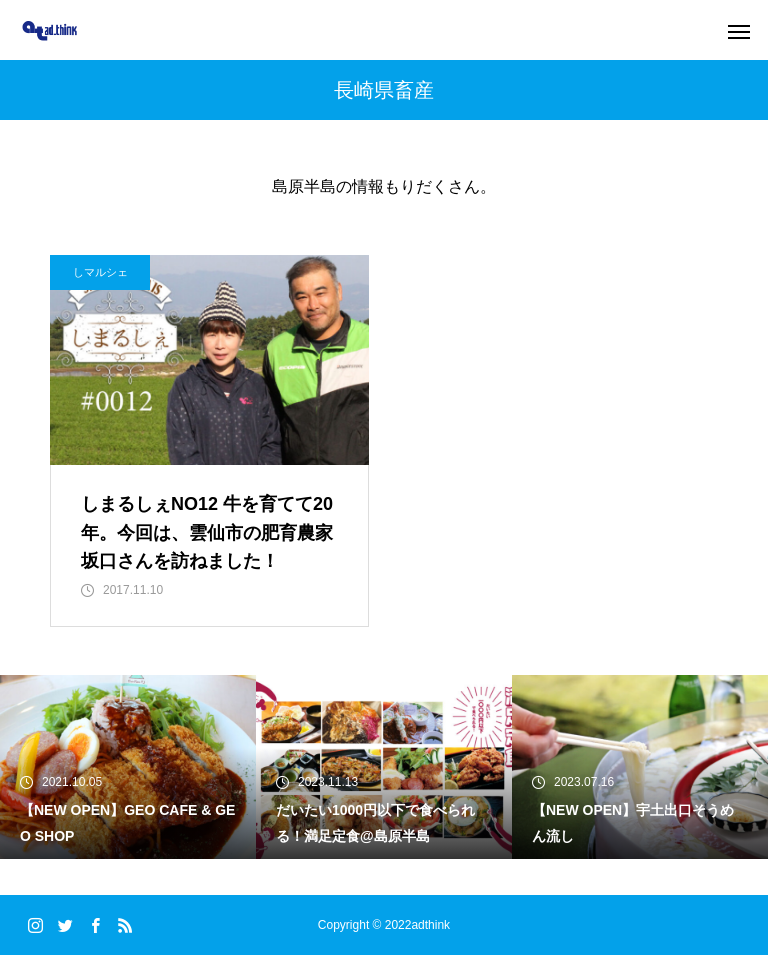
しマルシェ (100, 272)
